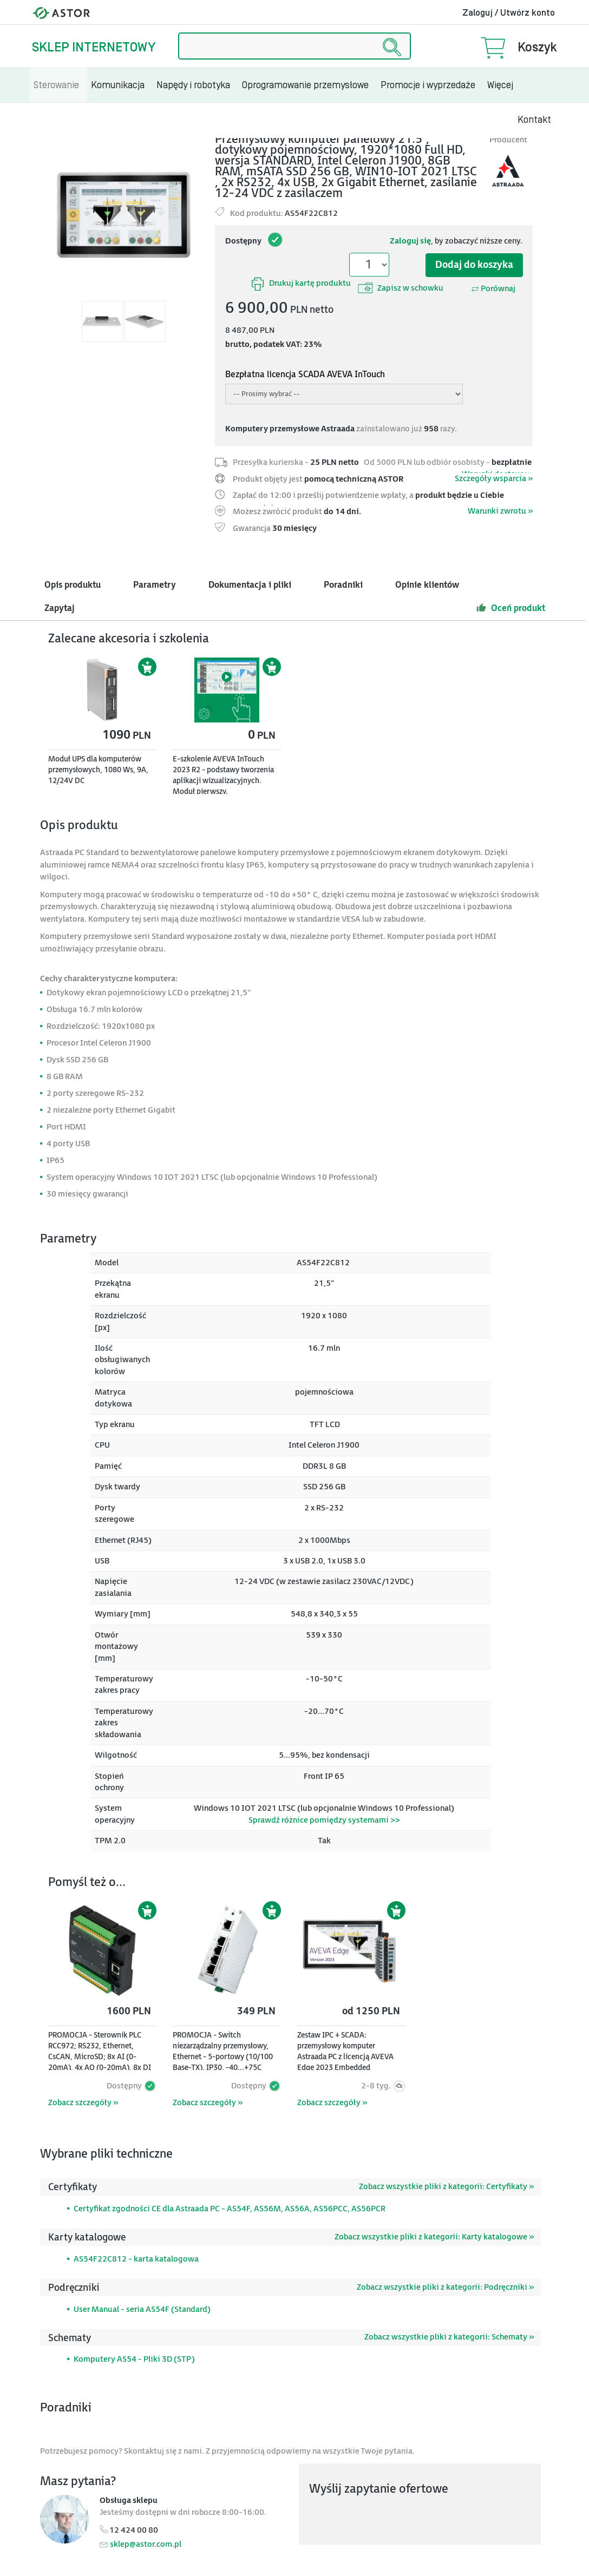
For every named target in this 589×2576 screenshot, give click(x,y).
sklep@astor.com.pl (145, 2544)
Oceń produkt (510, 608)
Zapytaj (59, 608)
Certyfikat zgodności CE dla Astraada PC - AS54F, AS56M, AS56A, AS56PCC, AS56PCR (229, 2209)
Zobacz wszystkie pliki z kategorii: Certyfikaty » (446, 2186)
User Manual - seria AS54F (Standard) (142, 2309)
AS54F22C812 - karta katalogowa (136, 2259)
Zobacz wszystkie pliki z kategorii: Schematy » (449, 2337)
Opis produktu (72, 585)
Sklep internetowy (93, 47)
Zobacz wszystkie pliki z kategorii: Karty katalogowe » (434, 2237)
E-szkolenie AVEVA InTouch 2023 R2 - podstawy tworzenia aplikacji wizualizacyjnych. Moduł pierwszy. (223, 775)
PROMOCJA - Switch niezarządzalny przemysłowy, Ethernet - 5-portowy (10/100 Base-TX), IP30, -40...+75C (223, 2051)
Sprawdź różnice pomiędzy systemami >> (324, 1820)
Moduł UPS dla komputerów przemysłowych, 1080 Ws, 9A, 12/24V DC (98, 769)
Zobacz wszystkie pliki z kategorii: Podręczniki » (445, 2287)
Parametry (154, 585)
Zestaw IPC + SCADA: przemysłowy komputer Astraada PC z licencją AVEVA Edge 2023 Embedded (345, 2051)
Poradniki (343, 585)
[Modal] (123, 215)
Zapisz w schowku (400, 288)
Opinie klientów (427, 585)
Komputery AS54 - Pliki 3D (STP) (134, 2359)
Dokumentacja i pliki (249, 585)
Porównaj (493, 289)
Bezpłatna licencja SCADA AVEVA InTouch (305, 375)
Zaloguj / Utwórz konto (508, 13)
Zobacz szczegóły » (83, 2103)
